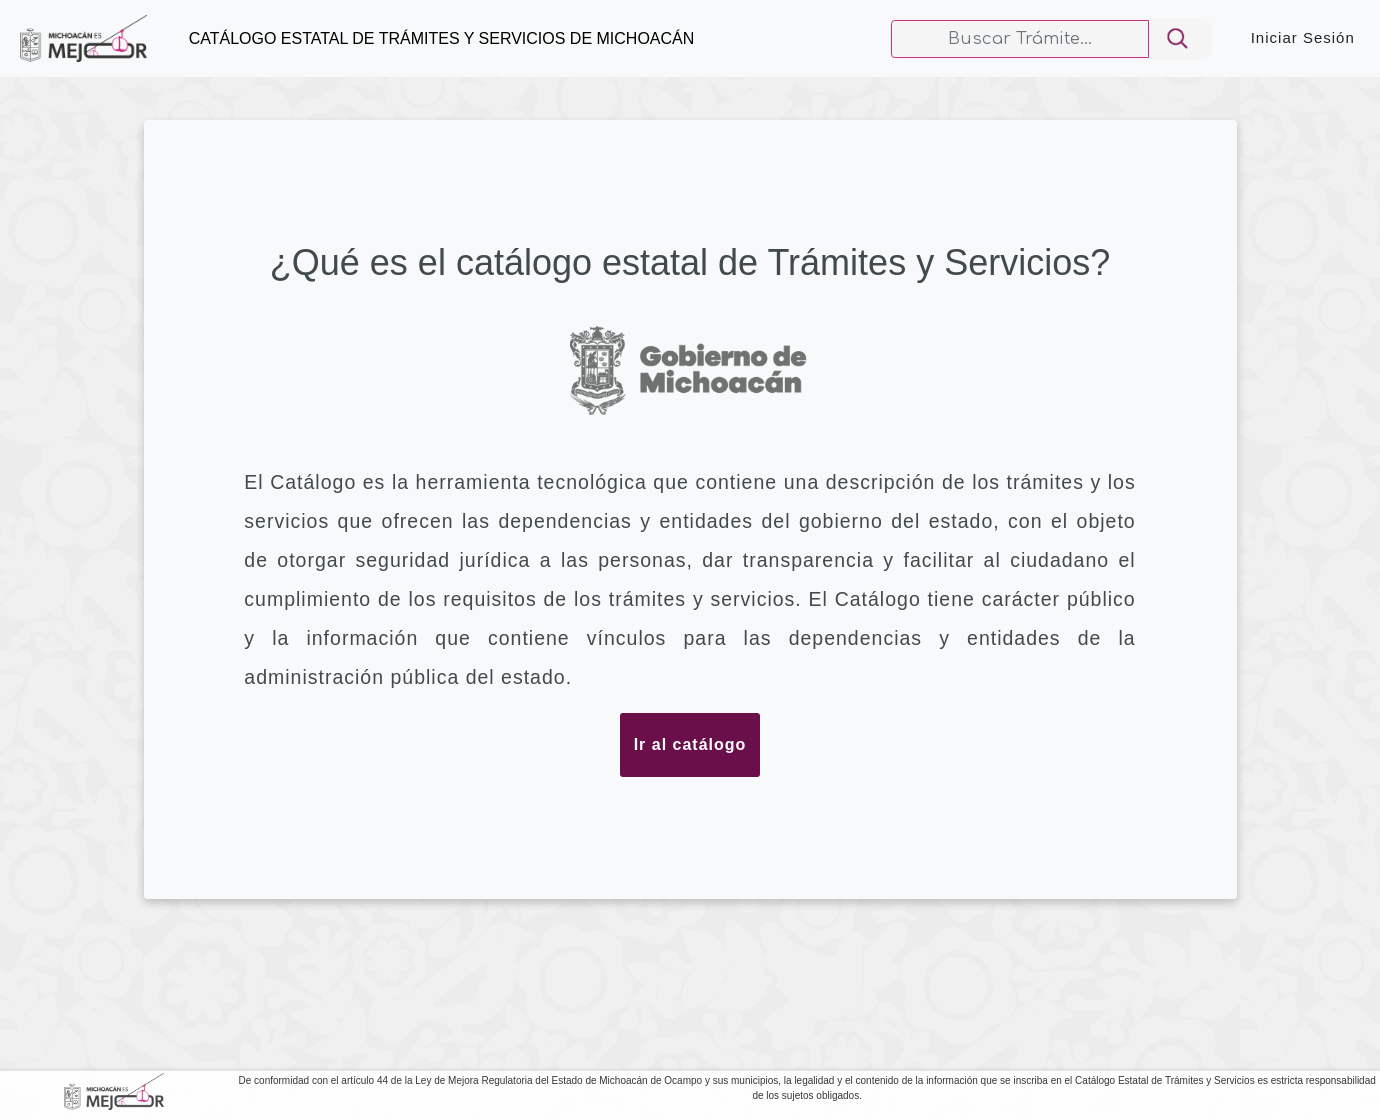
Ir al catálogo (690, 744)
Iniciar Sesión (1303, 37)
